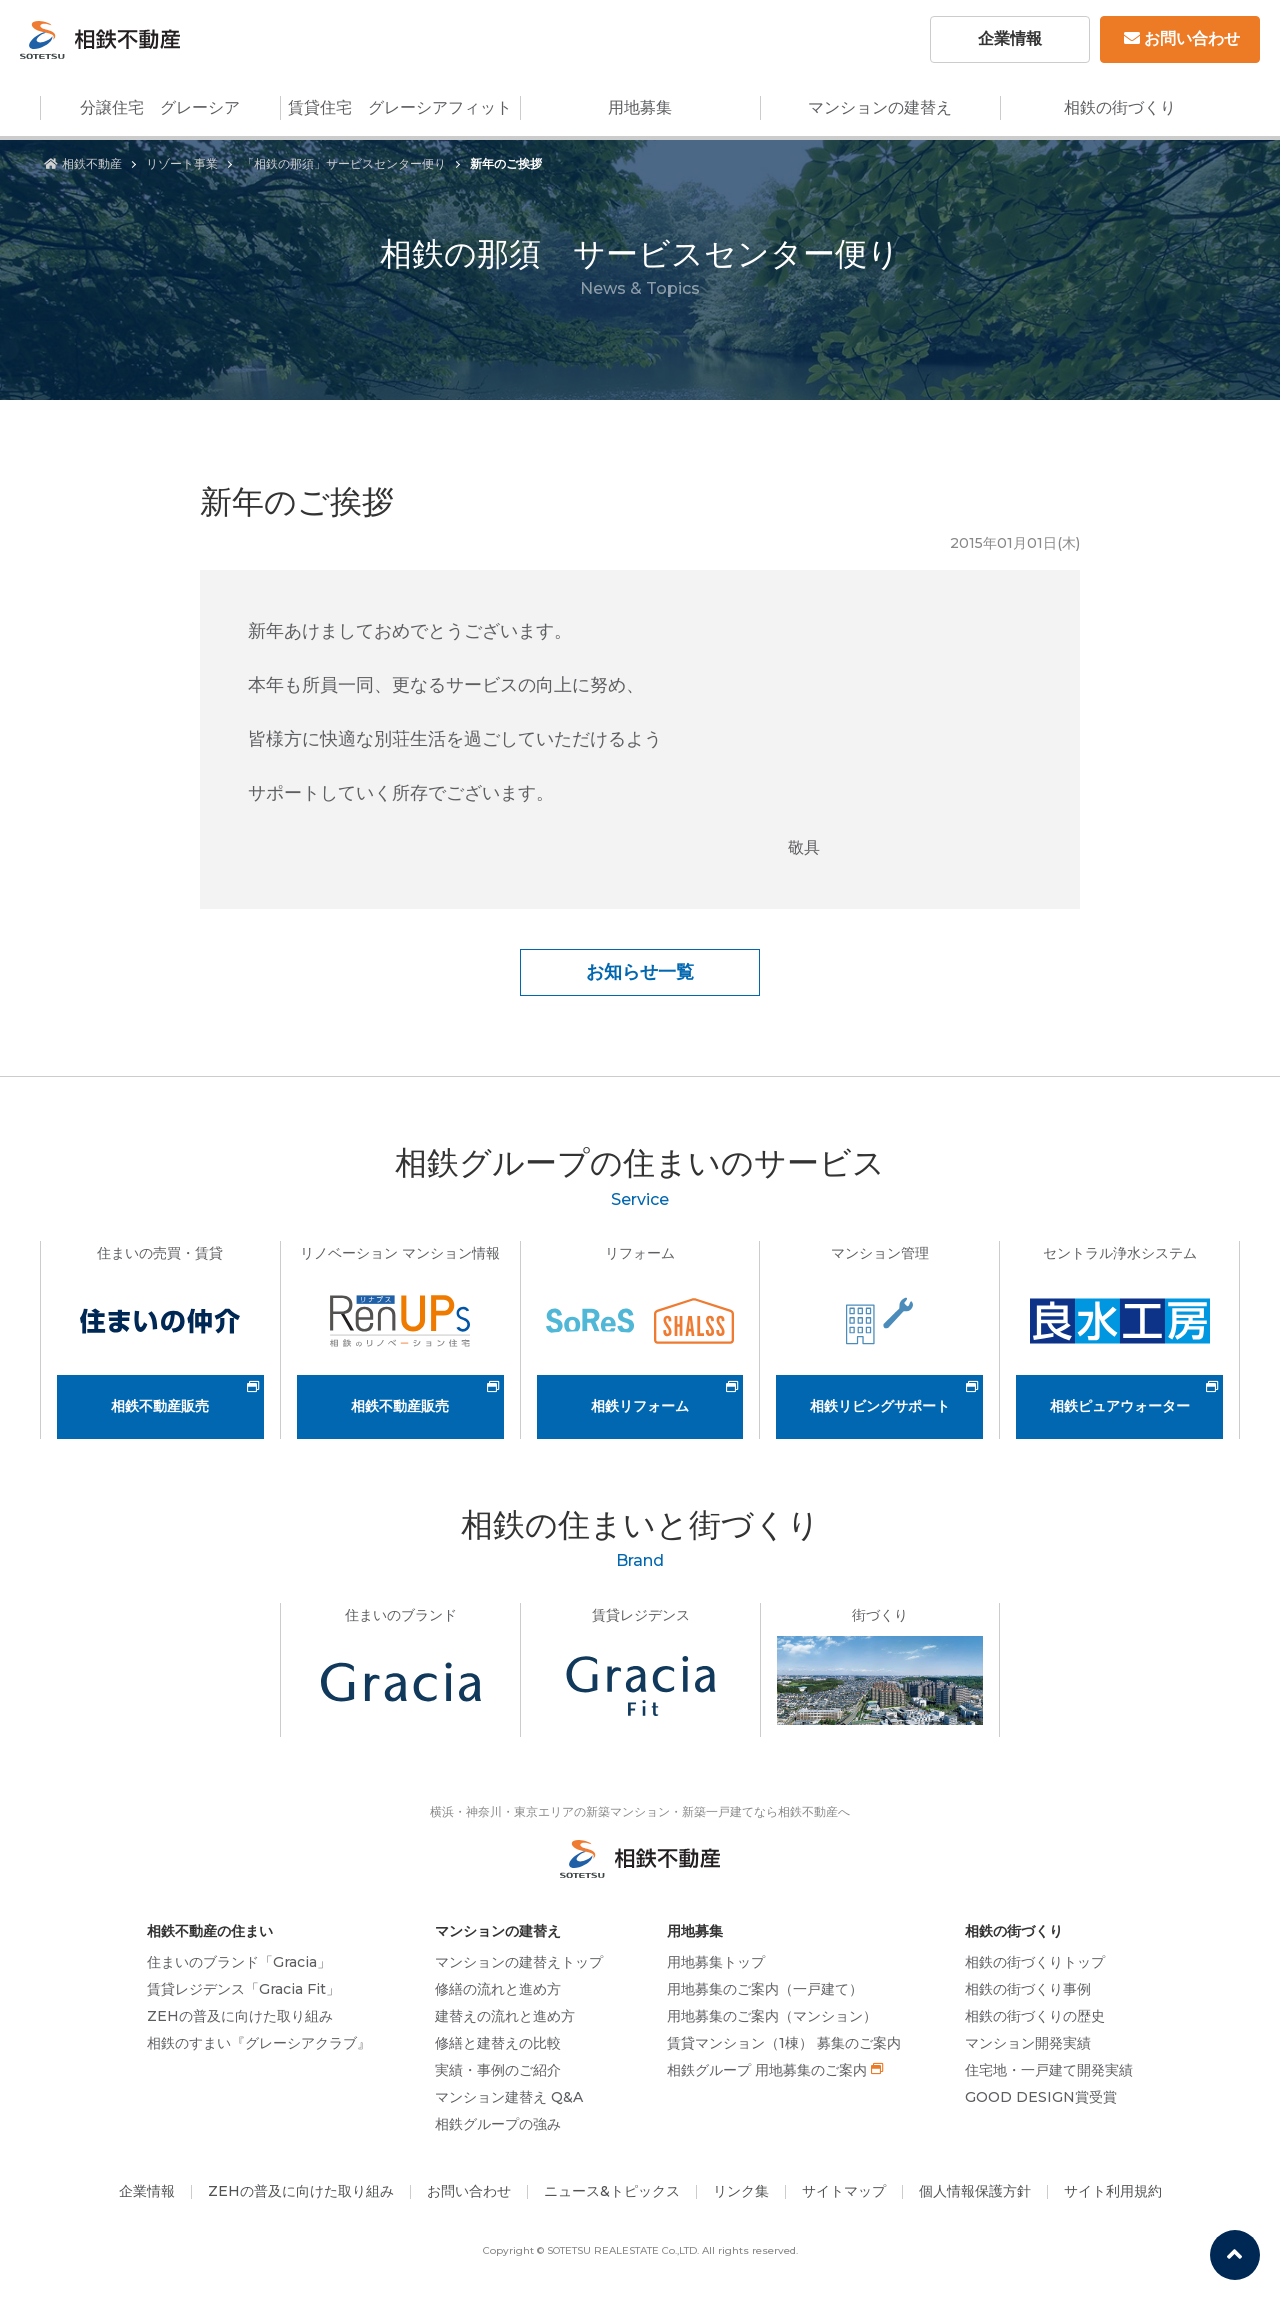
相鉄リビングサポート (880, 1406)
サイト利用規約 (1113, 2191)
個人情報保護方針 (975, 2191)
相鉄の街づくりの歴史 (1035, 2016)
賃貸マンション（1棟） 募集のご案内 (784, 2043)
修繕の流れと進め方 (498, 1989)
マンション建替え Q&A (509, 2097)
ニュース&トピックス (612, 2191)
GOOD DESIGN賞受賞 (1041, 2097)
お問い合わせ (1182, 38)
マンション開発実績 (1028, 2043)
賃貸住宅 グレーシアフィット (400, 107)
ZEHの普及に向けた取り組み (240, 2016)
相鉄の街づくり (1120, 107)
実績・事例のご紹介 (498, 2070)
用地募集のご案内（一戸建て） (765, 1989)
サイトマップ (844, 2191)
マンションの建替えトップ (519, 1962)
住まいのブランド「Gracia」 (239, 1962)
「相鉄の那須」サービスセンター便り (344, 163)
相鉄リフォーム (640, 1406)
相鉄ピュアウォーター (1120, 1406)
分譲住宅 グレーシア (160, 107)
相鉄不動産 (83, 163)
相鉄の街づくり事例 (1028, 1989)
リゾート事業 (182, 163)
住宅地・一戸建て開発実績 (1049, 2070)
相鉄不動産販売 (160, 1406)
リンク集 (741, 2191)
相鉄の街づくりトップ (1035, 1962)
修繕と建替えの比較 (498, 2043)
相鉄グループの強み (498, 2124)
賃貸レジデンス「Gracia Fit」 (243, 1989)
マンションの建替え (880, 107)
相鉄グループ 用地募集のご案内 (767, 2070)
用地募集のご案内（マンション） (772, 2016)
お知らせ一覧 (640, 972)
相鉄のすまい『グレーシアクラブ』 (259, 2043)
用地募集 (640, 107)
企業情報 (1010, 38)
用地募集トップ (716, 1962)
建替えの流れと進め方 (505, 2016)
